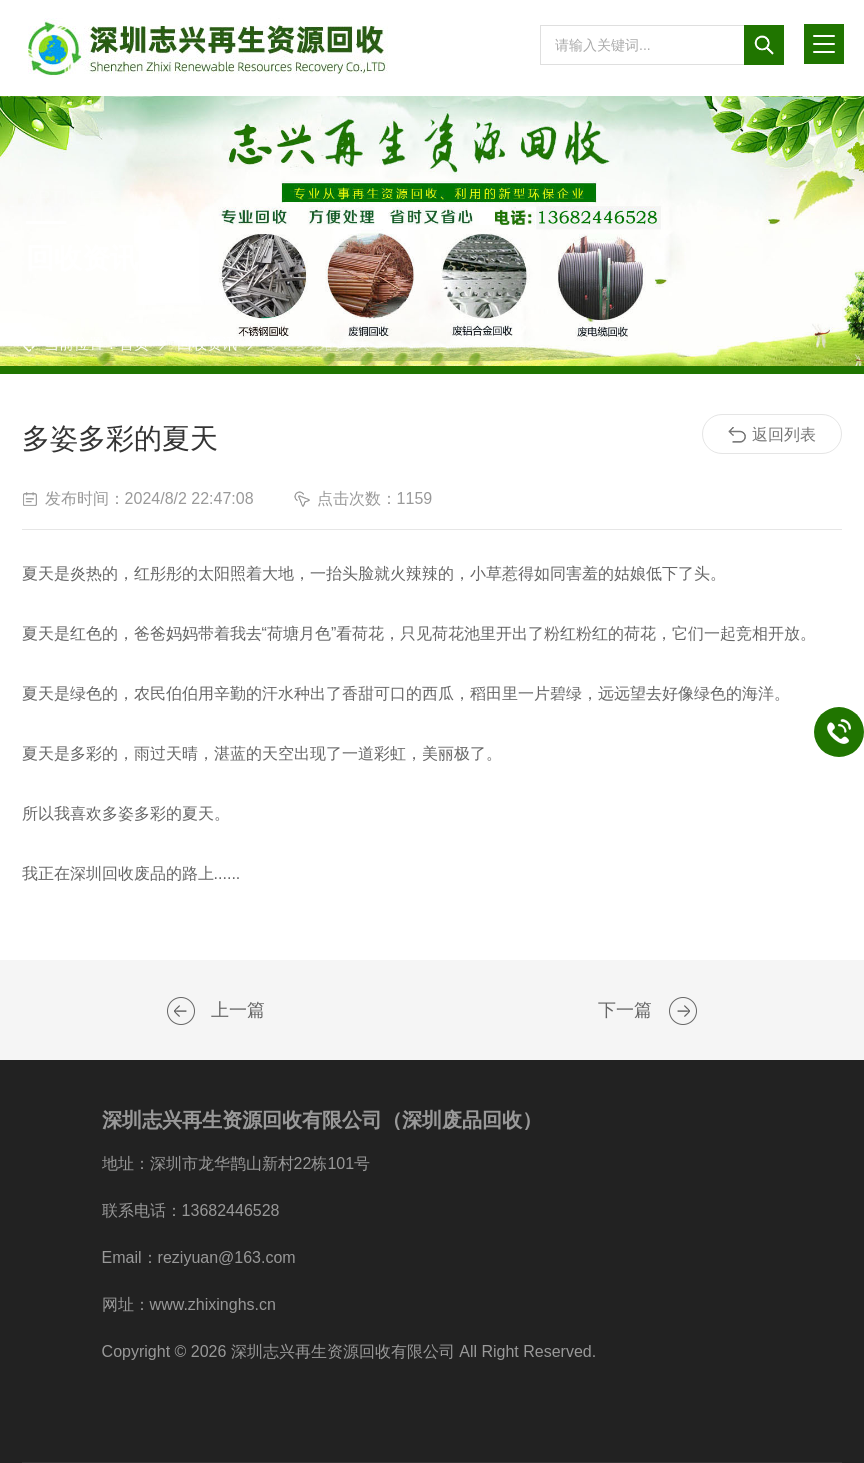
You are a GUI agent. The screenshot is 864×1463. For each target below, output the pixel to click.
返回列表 (772, 435)
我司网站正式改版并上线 (683, 1011)
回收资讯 (207, 343)
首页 (134, 343)
